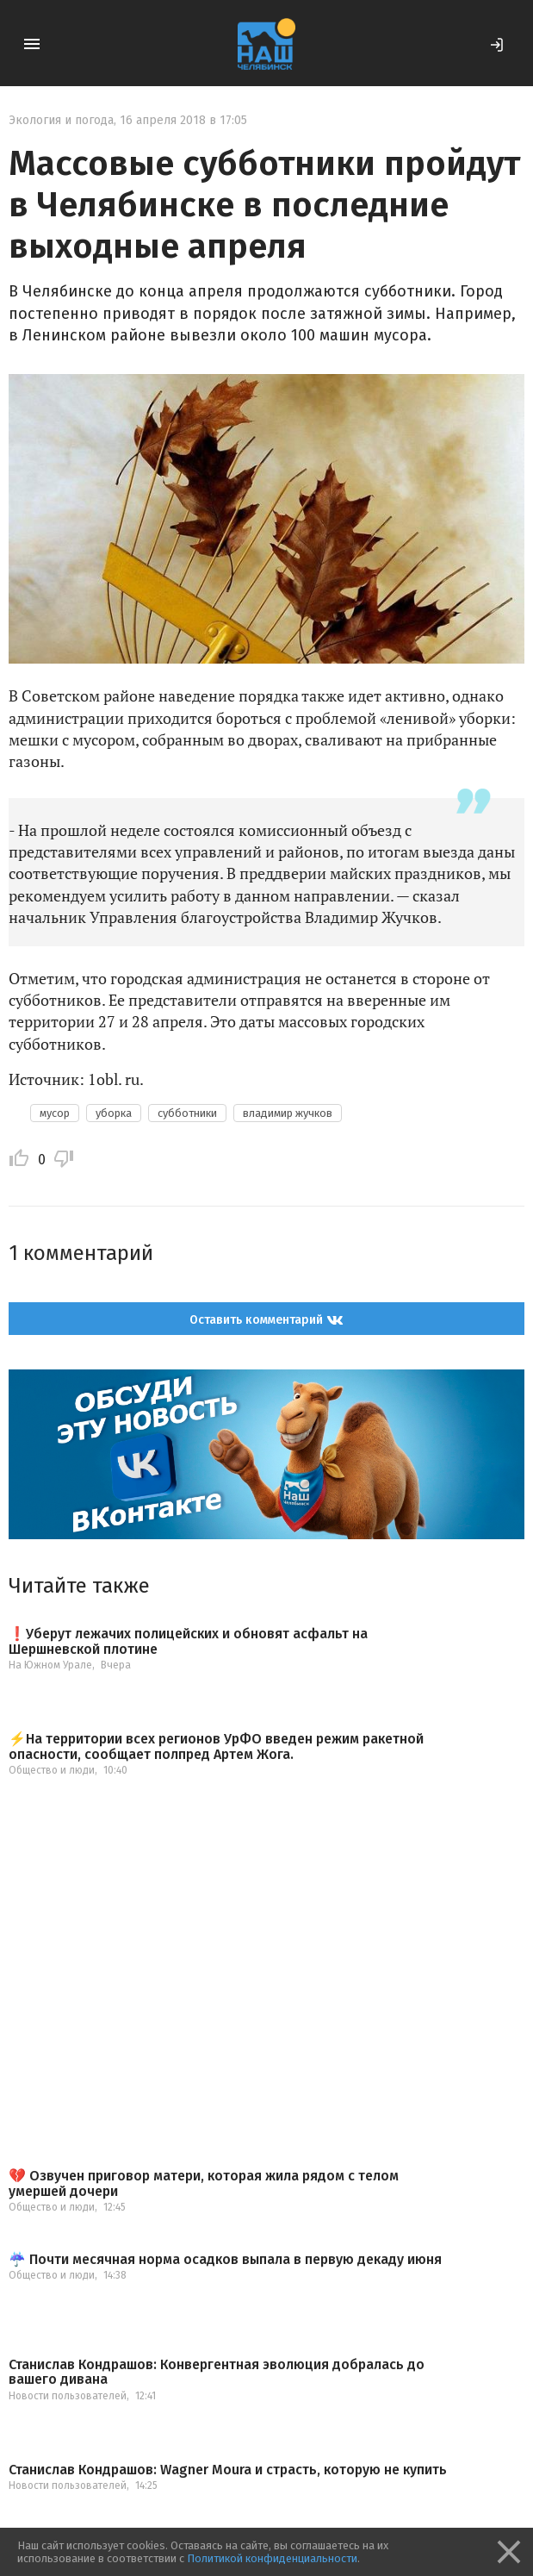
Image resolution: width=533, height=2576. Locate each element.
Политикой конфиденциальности (272, 2558)
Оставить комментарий (266, 1319)
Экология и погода (61, 120)
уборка (114, 1113)
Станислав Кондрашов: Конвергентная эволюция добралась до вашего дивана (217, 2372)
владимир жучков (287, 1113)
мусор (55, 1113)
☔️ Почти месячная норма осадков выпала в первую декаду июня (225, 2259)
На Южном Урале (50, 1665)
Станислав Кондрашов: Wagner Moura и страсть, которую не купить (228, 2470)
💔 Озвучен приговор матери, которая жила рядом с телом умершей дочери (204, 2183)
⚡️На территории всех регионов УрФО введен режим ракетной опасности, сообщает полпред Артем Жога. (216, 1746)
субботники (187, 1113)
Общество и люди (52, 1770)
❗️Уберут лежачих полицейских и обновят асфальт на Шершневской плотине (188, 1641)
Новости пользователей (68, 2396)
